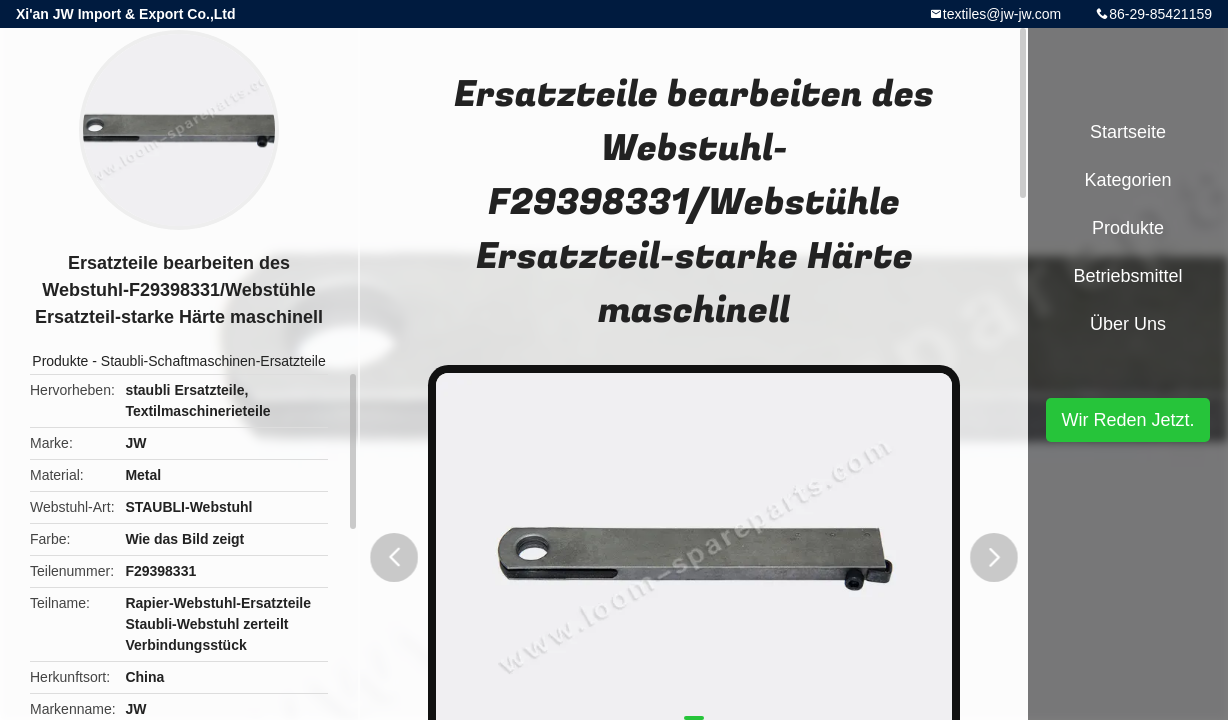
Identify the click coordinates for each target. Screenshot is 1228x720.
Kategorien (1127, 180)
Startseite (1128, 132)
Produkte (60, 361)
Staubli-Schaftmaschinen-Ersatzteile (213, 361)
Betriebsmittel (1127, 276)
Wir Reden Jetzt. (1127, 420)
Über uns (1128, 324)
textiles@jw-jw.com (1002, 14)
